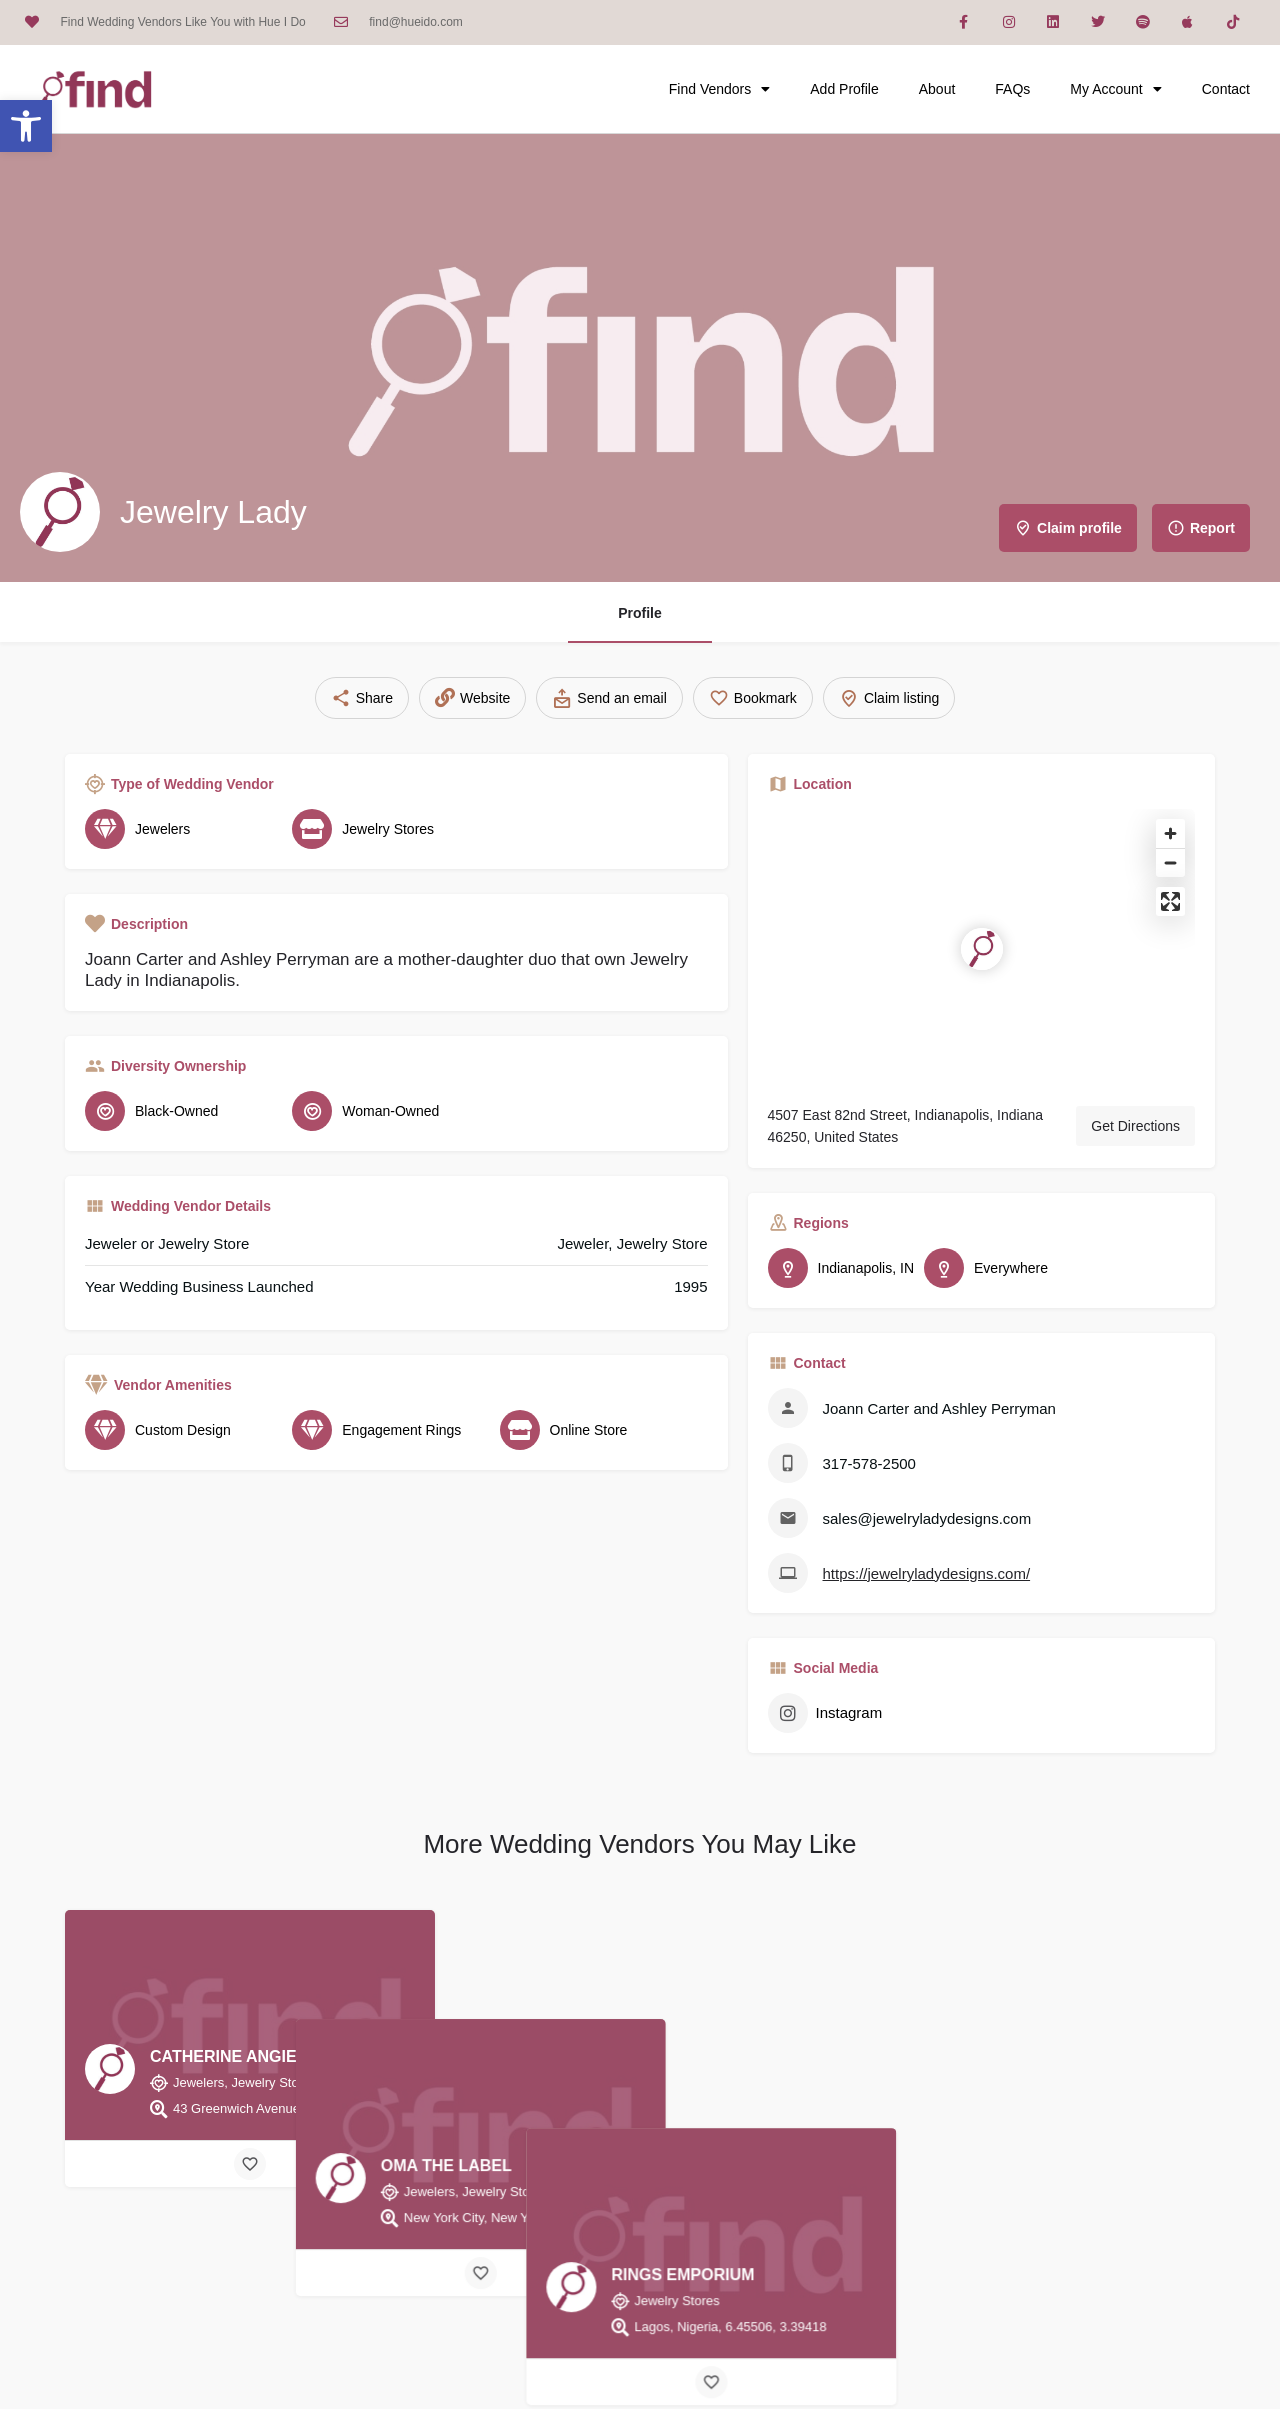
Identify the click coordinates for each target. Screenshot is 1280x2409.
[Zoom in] (1170, 833)
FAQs (1012, 89)
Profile (640, 613)
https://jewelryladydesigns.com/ (927, 1573)
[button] (26, 126)
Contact (1226, 89)
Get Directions (1135, 1126)
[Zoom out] (1170, 862)
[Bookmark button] (250, 2164)
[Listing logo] (60, 512)
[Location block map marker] (982, 949)
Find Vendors (720, 89)
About (937, 89)
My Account (1115, 89)
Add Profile (844, 89)
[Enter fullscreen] (1170, 901)
